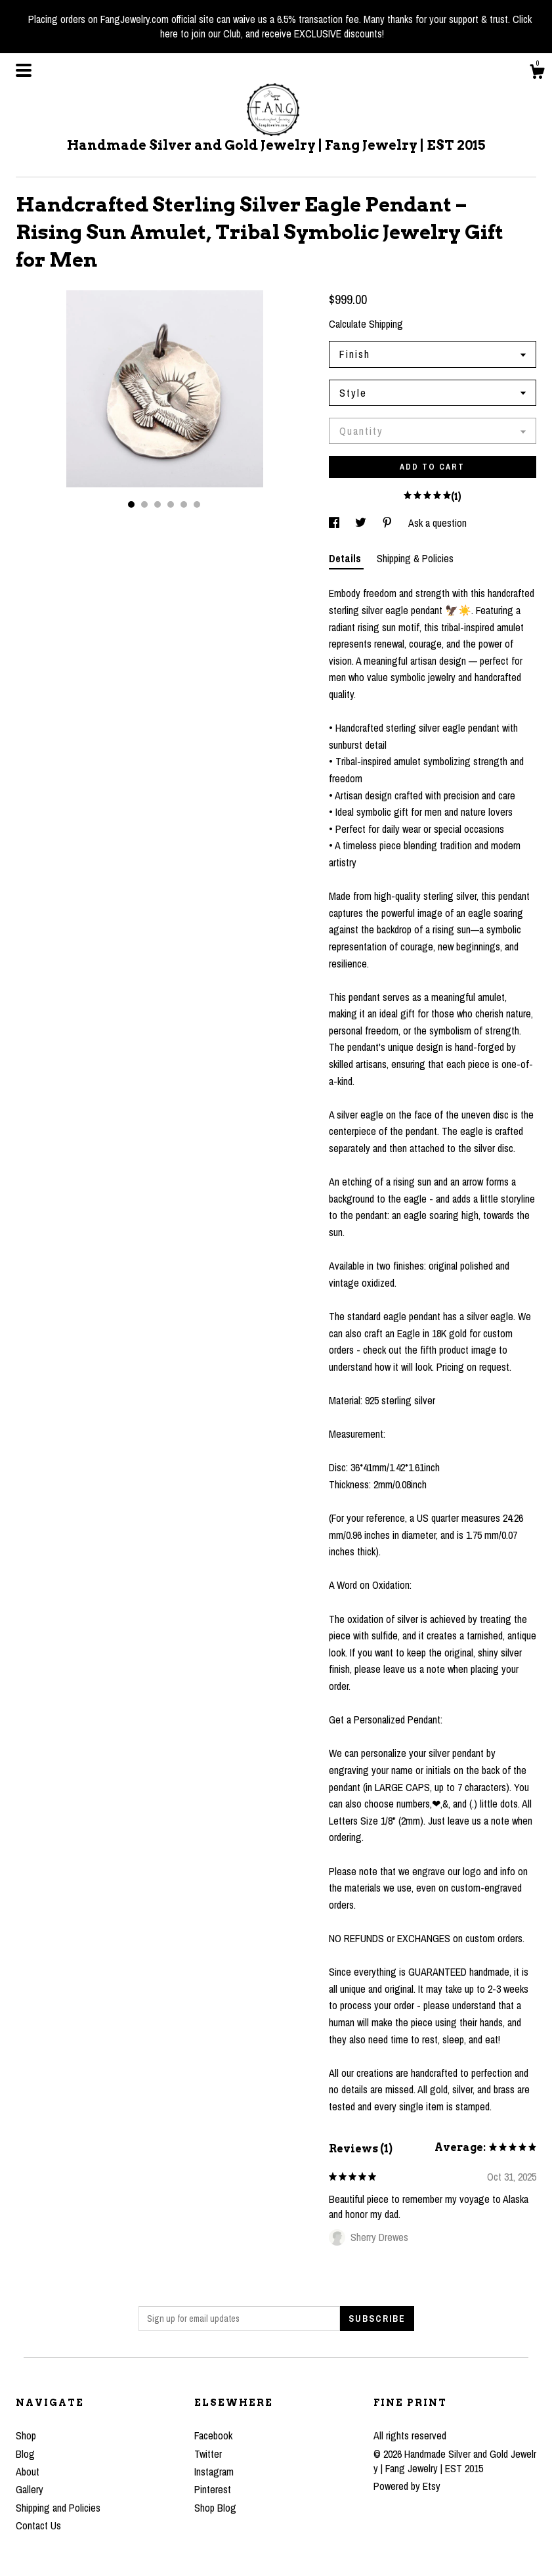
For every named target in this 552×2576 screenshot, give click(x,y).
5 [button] (183, 504)
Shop (26, 2435)
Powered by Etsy (406, 2486)
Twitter (208, 2454)
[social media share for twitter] (362, 523)
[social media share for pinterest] (388, 523)
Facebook (213, 2435)
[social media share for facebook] (335, 523)
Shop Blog (215, 2507)
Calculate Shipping (366, 324)
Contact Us (38, 2525)
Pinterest (212, 2489)
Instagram (214, 2471)
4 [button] (170, 504)
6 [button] (197, 504)
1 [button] (131, 504)
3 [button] (157, 504)
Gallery (29, 2489)
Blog (25, 2454)
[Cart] (537, 73)
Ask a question (437, 523)
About (27, 2471)
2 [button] (144, 504)
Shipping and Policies (58, 2507)
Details (346, 558)
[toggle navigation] (24, 70)
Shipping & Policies (415, 558)
